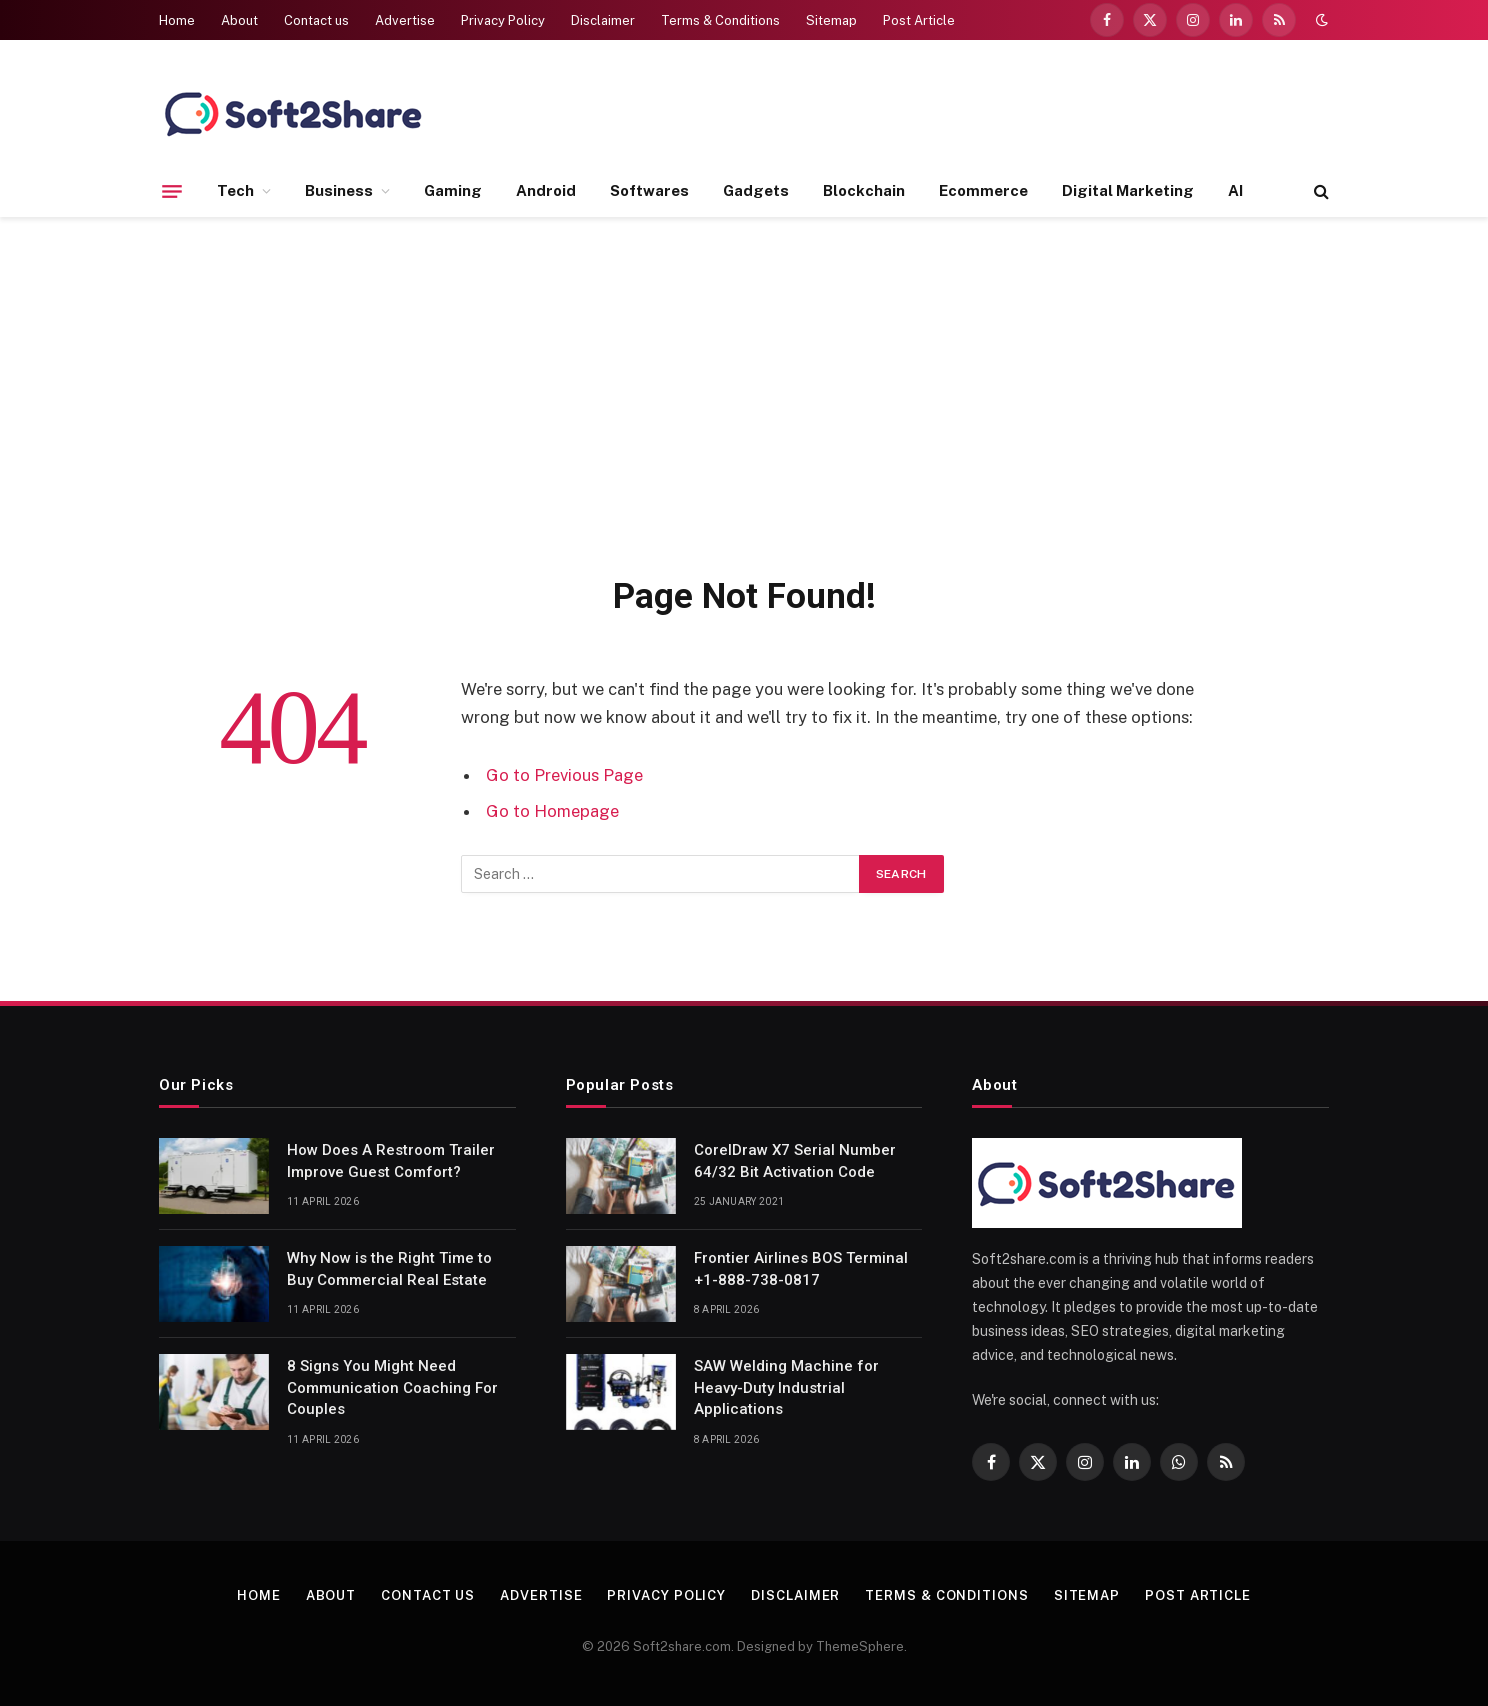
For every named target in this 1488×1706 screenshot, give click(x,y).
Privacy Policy (503, 20)
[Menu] (172, 191)
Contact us (316, 20)
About (239, 20)
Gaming (453, 190)
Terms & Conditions (720, 20)
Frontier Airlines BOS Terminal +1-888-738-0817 (801, 1268)
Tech (235, 190)
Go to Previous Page (564, 775)
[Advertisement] (744, 392)
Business (339, 190)
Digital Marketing (1128, 190)
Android (546, 190)
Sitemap (831, 20)
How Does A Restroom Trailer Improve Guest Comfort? (391, 1160)
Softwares (649, 190)
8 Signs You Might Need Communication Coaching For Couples (392, 1387)
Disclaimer (603, 20)
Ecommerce (983, 190)
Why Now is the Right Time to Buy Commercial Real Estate (389, 1268)
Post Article (919, 20)
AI (1235, 190)
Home (177, 20)
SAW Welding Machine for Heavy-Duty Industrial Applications (786, 1387)
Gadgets (756, 190)
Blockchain (864, 190)
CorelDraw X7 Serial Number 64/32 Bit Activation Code (795, 1160)
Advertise (405, 20)
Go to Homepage (552, 811)
